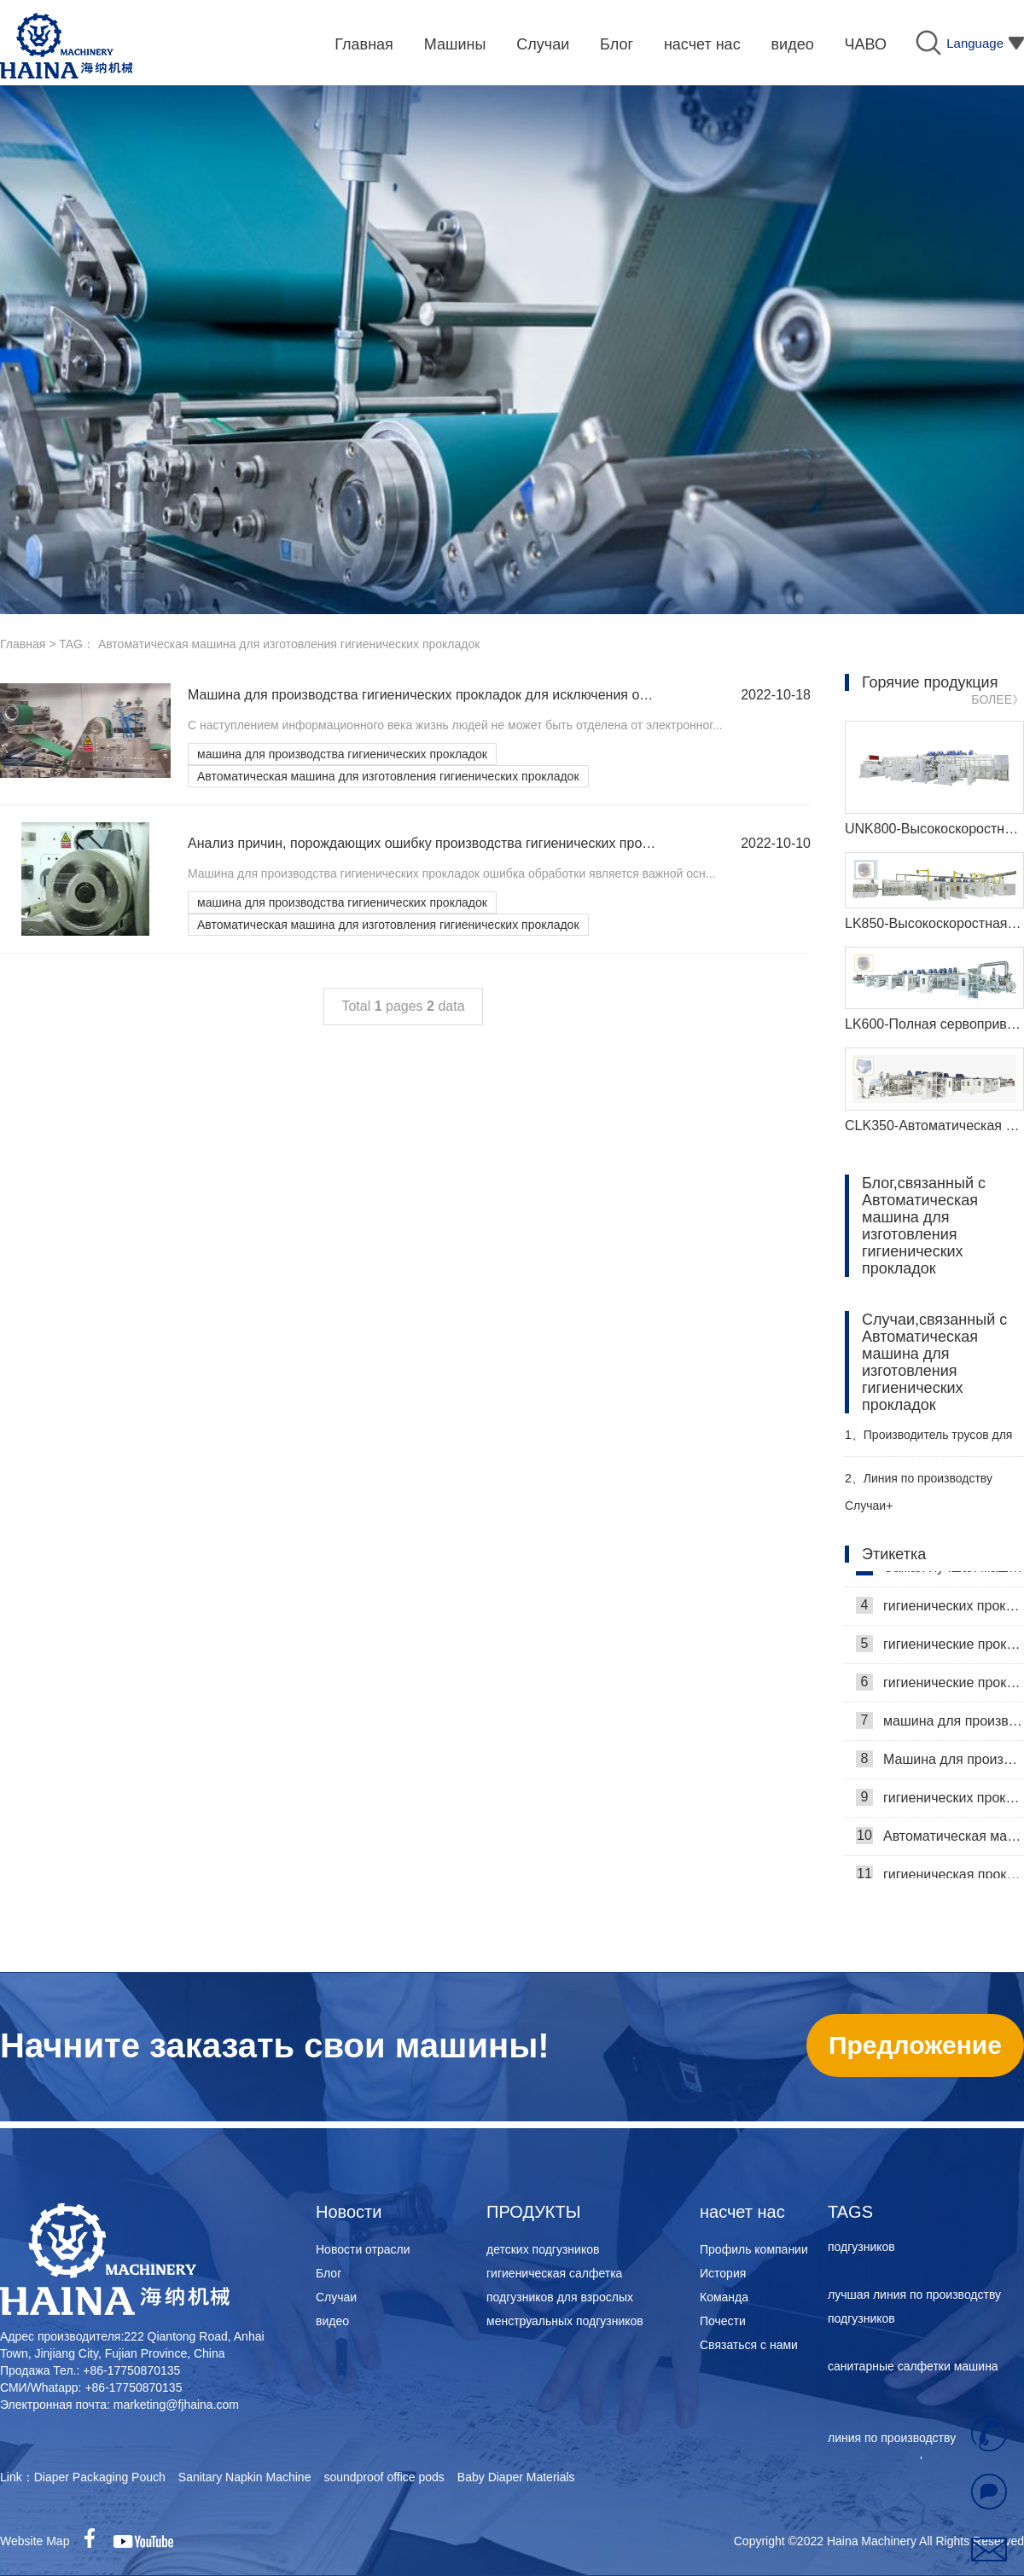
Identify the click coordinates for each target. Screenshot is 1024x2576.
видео (332, 2321)
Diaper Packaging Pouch (100, 2477)
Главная (22, 644)
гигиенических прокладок (940, 1607)
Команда (724, 2297)
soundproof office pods (383, 2477)
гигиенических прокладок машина (940, 1799)
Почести (723, 2321)
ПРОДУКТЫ (533, 2211)
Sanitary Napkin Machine (244, 2477)
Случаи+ (869, 1505)
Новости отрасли (363, 2249)
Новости (348, 2211)
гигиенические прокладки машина (940, 1646)
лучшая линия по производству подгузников (914, 2309)
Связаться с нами (749, 2345)
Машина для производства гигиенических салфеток (940, 1761)
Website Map (34, 2541)
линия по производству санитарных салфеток (892, 2452)
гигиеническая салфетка (554, 2273)
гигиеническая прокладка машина (940, 1876)
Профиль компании (754, 2249)
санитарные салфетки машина (913, 2369)
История (723, 2273)
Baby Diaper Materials (516, 2477)
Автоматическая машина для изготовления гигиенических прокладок (388, 776)
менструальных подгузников (564, 2321)
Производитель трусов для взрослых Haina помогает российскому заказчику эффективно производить (928, 1442)
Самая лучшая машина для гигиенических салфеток (940, 1569)
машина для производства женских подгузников (925, 2237)
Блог (328, 2273)
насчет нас (742, 2211)
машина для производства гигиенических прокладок (342, 754)
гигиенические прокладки (940, 1684)
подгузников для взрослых (559, 2297)
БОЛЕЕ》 (997, 699)
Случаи (336, 2297)
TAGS (850, 2211)
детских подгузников (542, 2249)
